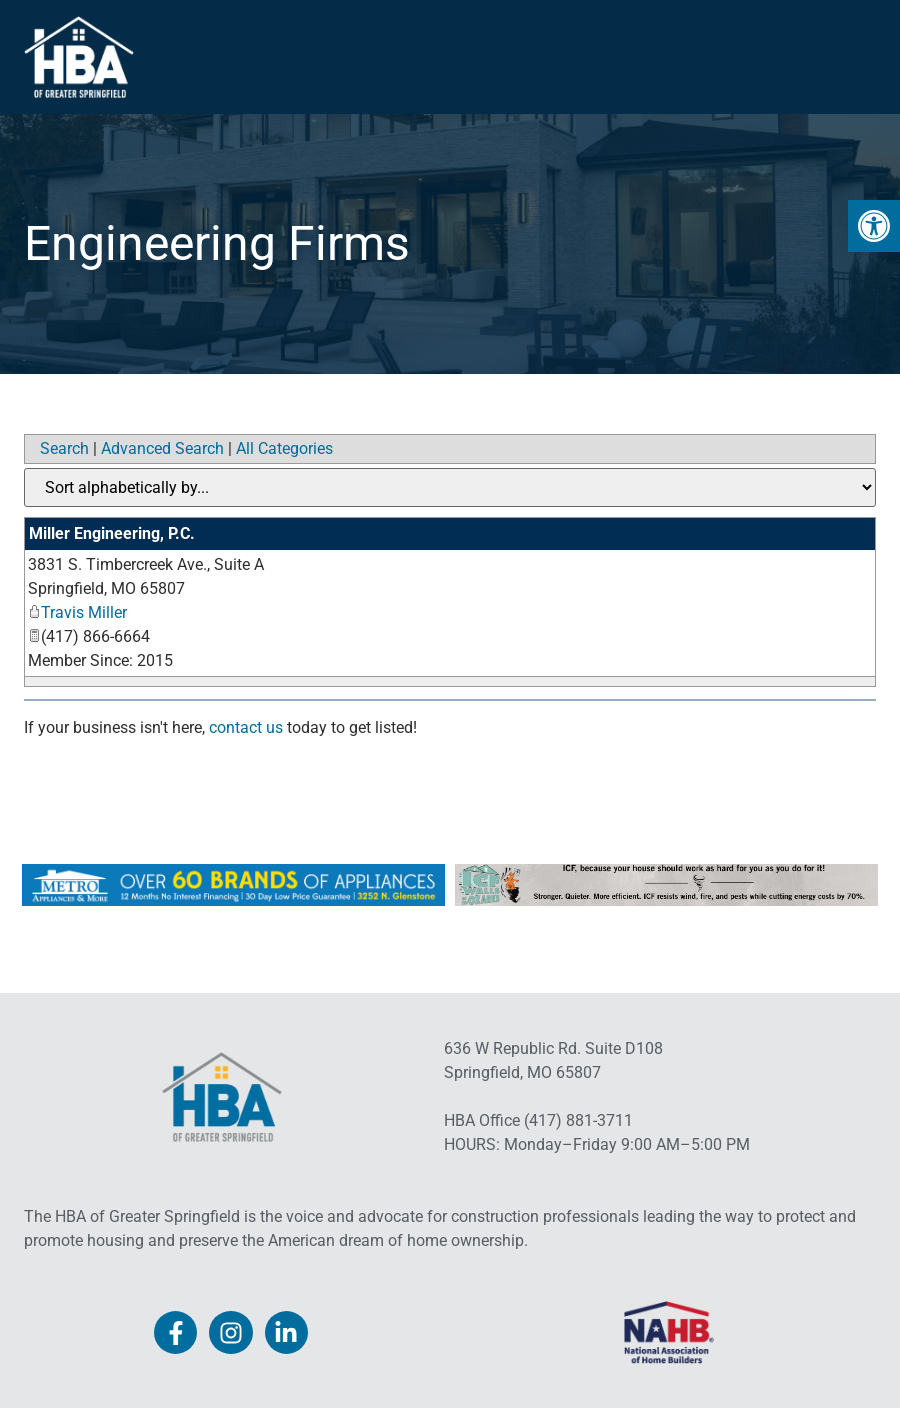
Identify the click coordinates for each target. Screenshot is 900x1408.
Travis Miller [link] (77, 612)
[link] (874, 226)
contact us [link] (246, 727)
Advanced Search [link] (162, 448)
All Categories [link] (284, 448)
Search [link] (64, 448)
